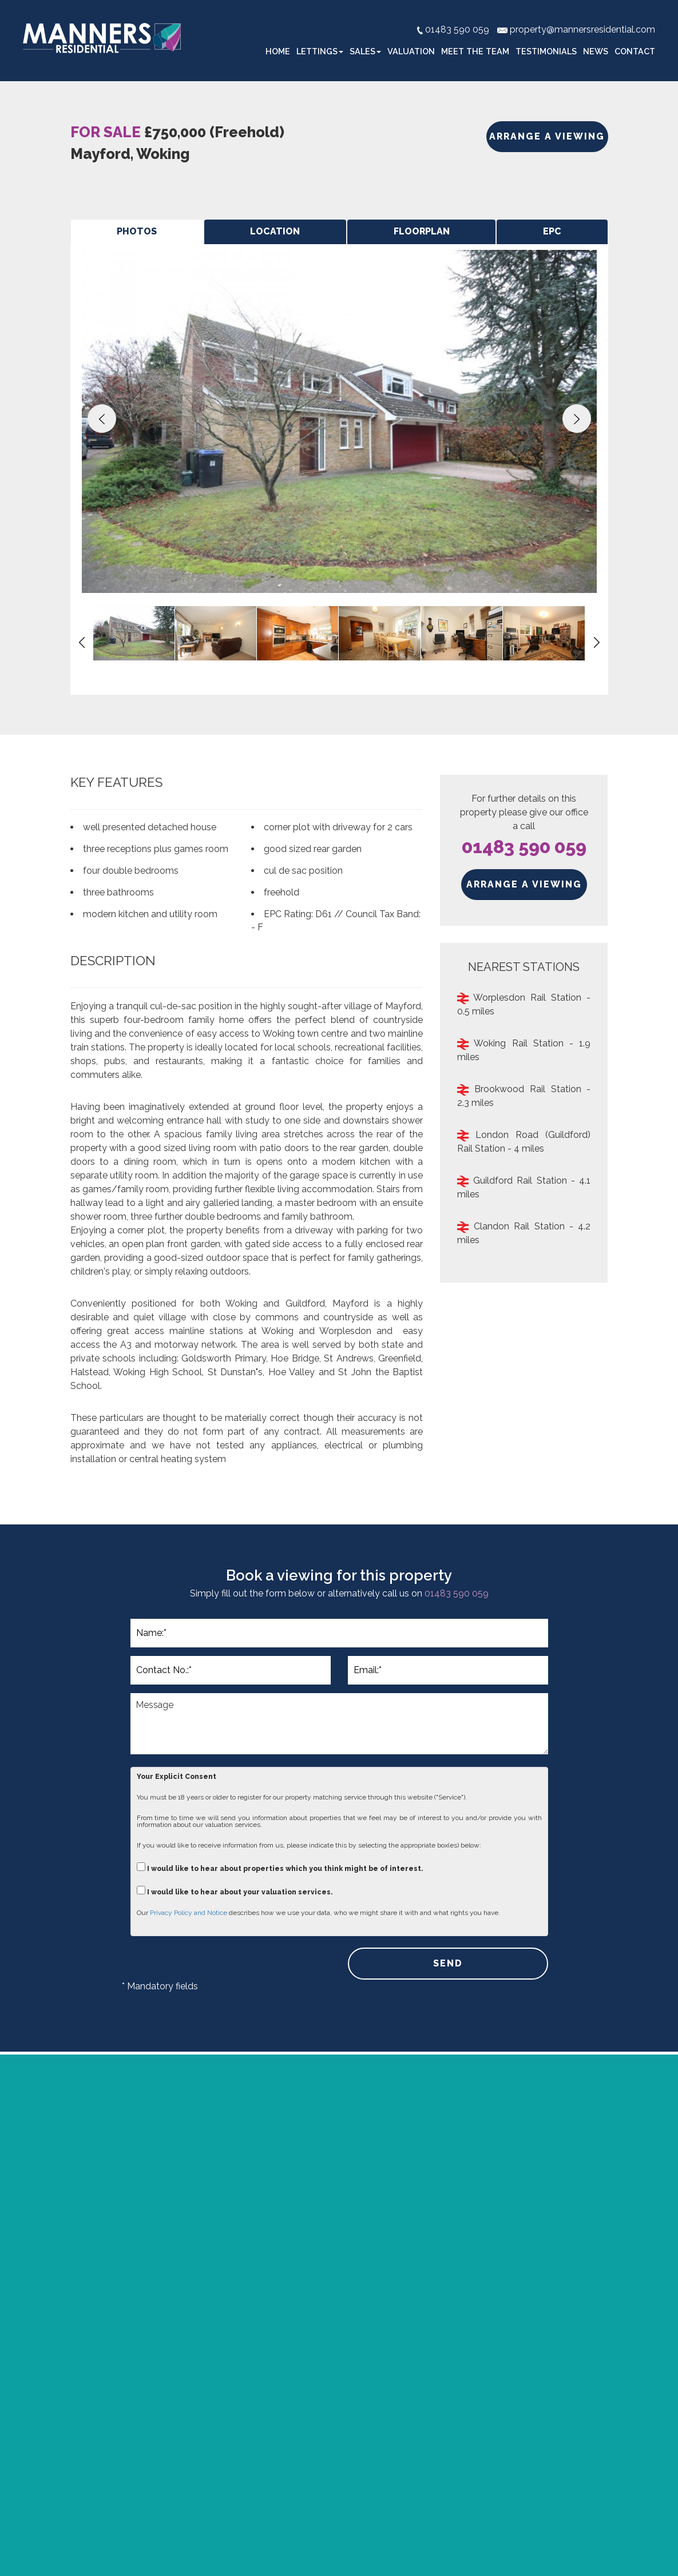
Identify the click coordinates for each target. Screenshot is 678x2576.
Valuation (411, 51)
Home (277, 51)
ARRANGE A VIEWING (547, 136)
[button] (102, 418)
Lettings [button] (319, 51)
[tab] (137, 232)
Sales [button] (365, 51)
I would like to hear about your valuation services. (235, 1891)
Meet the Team (475, 51)
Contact (634, 51)
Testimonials (546, 51)
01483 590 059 (524, 846)
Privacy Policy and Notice (188, 1913)
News (595, 51)
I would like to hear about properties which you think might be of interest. (280, 1867)
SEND (448, 1963)
